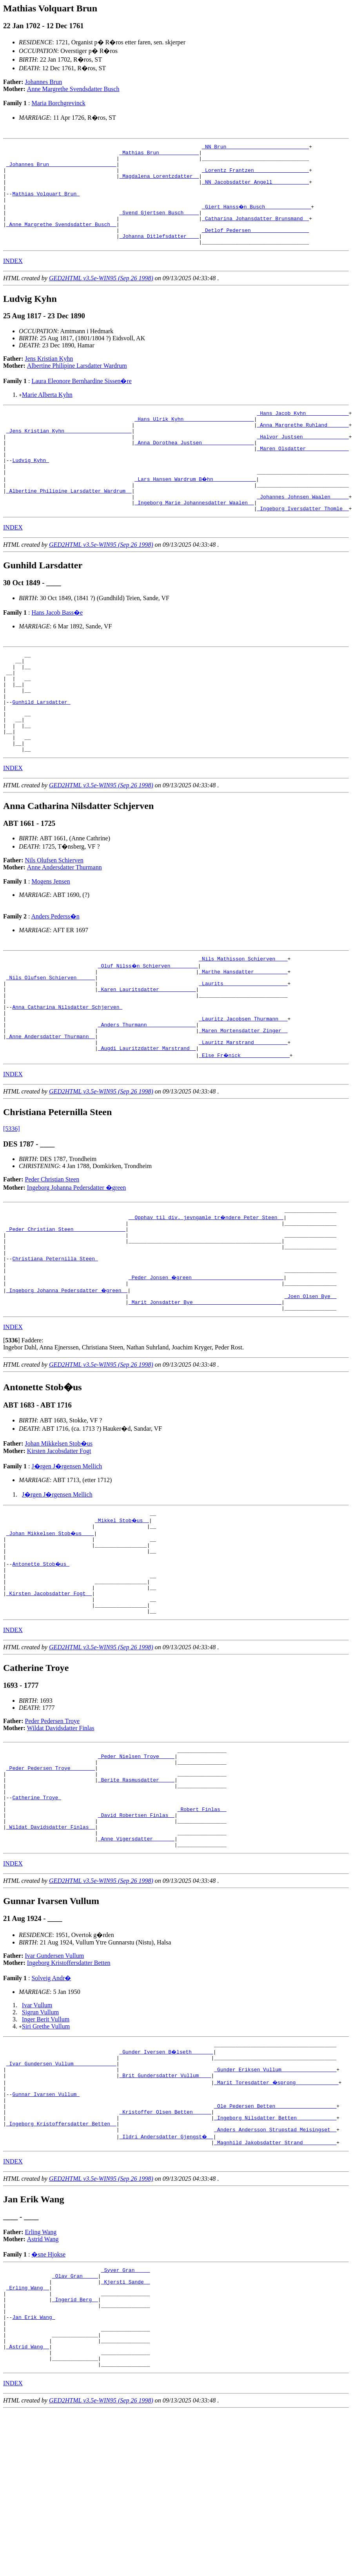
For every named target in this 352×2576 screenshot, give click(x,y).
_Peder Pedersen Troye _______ (50, 1880)
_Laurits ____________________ (243, 1045)
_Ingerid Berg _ (75, 2451)
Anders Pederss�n (55, 974)
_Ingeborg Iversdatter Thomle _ (302, 546)
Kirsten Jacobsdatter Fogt (59, 1542)
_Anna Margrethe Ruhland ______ (302, 447)
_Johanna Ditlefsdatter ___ (159, 253)
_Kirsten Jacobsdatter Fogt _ (49, 1698)
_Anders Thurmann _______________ (147, 1095)
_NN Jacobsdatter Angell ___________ (255, 190)
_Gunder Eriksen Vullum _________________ (275, 2202)
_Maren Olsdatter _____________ (302, 475)
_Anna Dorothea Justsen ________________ (194, 468)
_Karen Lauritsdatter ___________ (147, 1052)
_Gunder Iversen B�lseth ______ (166, 2181)
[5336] (11, 1204)
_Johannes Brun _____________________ (61, 168)
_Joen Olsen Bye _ (311, 1385)
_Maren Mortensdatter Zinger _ (243, 1102)
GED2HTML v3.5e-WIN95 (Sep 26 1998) (101, 297)
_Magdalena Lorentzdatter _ (159, 182)
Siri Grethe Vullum (46, 2154)
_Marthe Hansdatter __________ (243, 1031)
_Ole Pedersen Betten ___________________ (275, 2244)
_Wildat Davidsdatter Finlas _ (50, 1951)
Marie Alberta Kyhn (47, 413)
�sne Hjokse (48, 2399)
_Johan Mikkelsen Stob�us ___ (50, 1627)
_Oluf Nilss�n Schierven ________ (148, 1024)
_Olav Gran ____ (75, 2422)
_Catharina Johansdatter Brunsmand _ (255, 232)
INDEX (13, 279)
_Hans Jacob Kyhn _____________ (302, 432)
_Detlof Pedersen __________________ (255, 246)
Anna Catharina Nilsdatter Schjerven (67, 1073)
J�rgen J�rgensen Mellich (66, 1558)
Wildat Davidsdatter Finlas (60, 1836)
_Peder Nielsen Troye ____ (136, 1866)
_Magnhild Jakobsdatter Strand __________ (275, 2287)
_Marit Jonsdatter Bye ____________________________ (205, 1392)
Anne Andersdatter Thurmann (64, 925)
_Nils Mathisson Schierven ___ (243, 1017)
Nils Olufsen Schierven (54, 918)
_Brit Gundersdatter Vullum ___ (165, 2209)
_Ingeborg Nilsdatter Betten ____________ (275, 2258)
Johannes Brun (43, 82)
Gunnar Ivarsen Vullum (46, 2230)
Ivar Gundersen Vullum (54, 2084)
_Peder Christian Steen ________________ (65, 1307)
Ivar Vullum (37, 2133)
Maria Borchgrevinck (58, 103)
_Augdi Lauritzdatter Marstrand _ (147, 1123)
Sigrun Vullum (40, 2140)
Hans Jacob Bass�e (57, 650)
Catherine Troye (36, 1916)
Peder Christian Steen (52, 1254)
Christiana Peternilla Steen (55, 1343)
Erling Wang (41, 2376)
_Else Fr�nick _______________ (244, 1130)
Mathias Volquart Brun (46, 204)
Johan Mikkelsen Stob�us (59, 1535)
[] (11, 1432)
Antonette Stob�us (41, 1662)
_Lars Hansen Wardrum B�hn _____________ (195, 510)
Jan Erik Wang (33, 2472)
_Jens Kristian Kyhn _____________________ (69, 454)
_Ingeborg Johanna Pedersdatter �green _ (67, 1378)
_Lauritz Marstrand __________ (243, 1116)
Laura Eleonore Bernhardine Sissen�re (81, 399)
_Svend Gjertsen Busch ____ (159, 225)
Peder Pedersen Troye (52, 1829)
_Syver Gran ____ (125, 2415)
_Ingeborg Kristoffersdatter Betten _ (61, 2265)
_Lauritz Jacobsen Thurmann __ (243, 1088)
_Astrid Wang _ (27, 2507)
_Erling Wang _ (27, 2437)
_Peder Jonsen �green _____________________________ (207, 1364)
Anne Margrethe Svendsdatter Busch (73, 89)
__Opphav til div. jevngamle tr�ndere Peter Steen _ (207, 1293)
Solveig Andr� (51, 2106)
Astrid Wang (43, 2384)
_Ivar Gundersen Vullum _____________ (61, 2195)
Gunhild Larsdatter (41, 750)
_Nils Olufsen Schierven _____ (50, 1038)
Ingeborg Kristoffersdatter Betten (69, 2091)
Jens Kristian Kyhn (49, 377)
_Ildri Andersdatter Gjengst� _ (166, 2280)
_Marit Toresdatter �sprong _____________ (276, 2216)
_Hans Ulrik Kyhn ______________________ (194, 440)
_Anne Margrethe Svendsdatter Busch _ (61, 239)
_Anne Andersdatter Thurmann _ (50, 1109)
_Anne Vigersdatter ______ (136, 1965)
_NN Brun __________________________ (255, 147)
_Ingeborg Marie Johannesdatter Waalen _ (194, 538)
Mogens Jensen (50, 939)
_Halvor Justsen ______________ (302, 461)
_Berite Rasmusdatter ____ (136, 1895)
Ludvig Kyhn (30, 489)
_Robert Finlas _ (202, 1930)
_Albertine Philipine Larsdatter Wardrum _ (69, 524)
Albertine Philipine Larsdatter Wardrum (77, 384)
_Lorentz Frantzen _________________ (255, 175)
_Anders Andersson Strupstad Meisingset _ (275, 2273)
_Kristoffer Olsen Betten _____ (165, 2251)
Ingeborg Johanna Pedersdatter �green (76, 1263)
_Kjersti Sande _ (125, 2430)
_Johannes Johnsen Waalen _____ (302, 531)
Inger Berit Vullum (45, 2147)
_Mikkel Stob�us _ (122, 1613)
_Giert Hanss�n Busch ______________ (257, 218)
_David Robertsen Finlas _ (136, 1937)
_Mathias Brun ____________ (159, 154)
